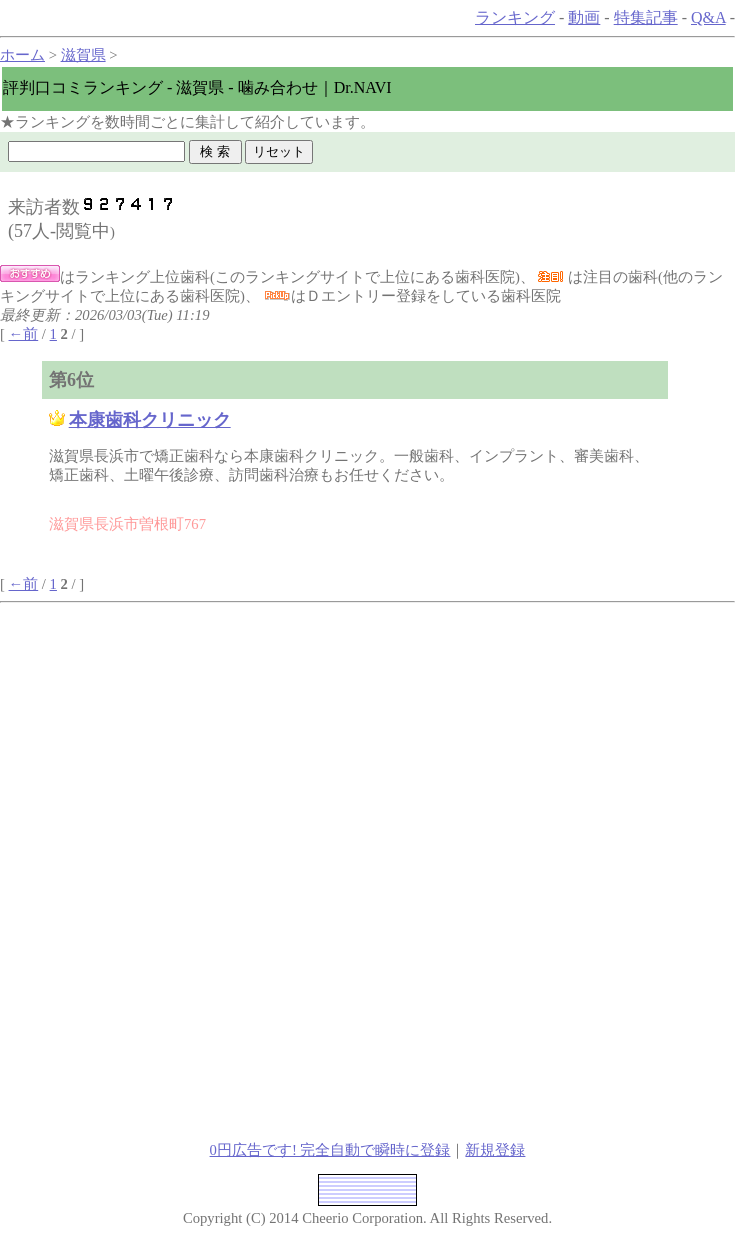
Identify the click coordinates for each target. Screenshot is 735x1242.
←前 (24, 334)
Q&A (708, 17)
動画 (584, 17)
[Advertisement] (216, 743)
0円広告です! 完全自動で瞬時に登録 (330, 1150)
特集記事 (646, 17)
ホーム (22, 55)
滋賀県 (83, 55)
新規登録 (495, 1150)
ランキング (515, 17)
